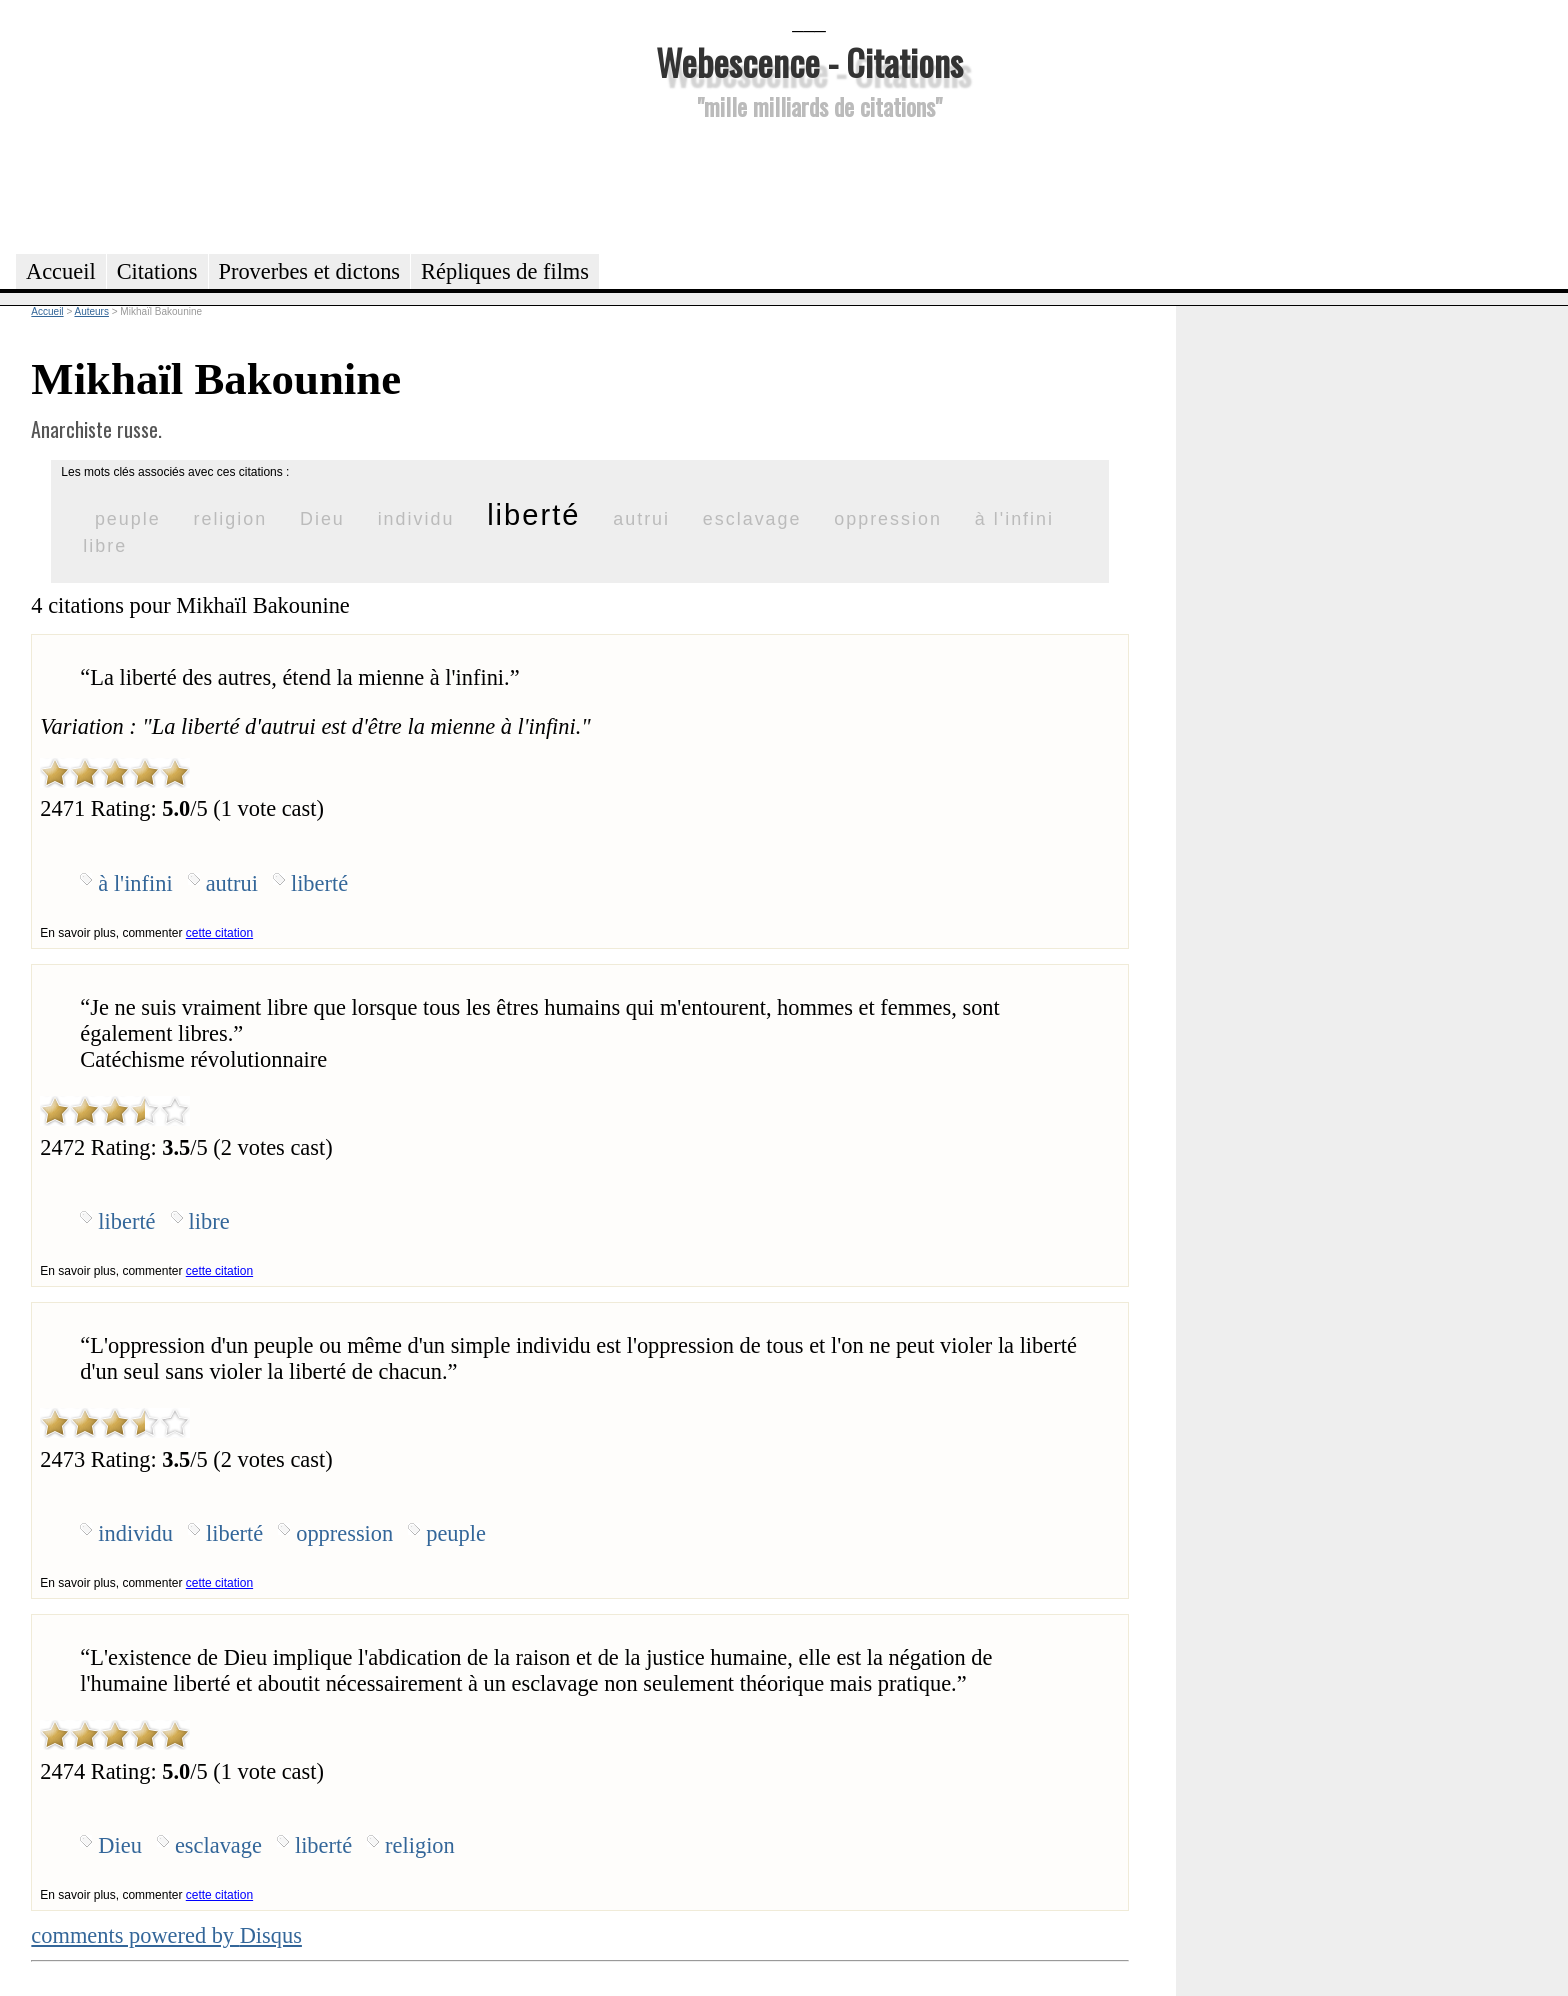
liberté (533, 515)
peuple (128, 519)
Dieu (322, 519)
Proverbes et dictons (310, 271)
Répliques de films (505, 271)
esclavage (752, 519)
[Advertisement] (809, 184)
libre (105, 546)
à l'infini (1014, 519)
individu (416, 519)
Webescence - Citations (809, 61)
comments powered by (166, 1935)
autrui (641, 519)
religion (230, 519)
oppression (888, 519)
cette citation (219, 933)
